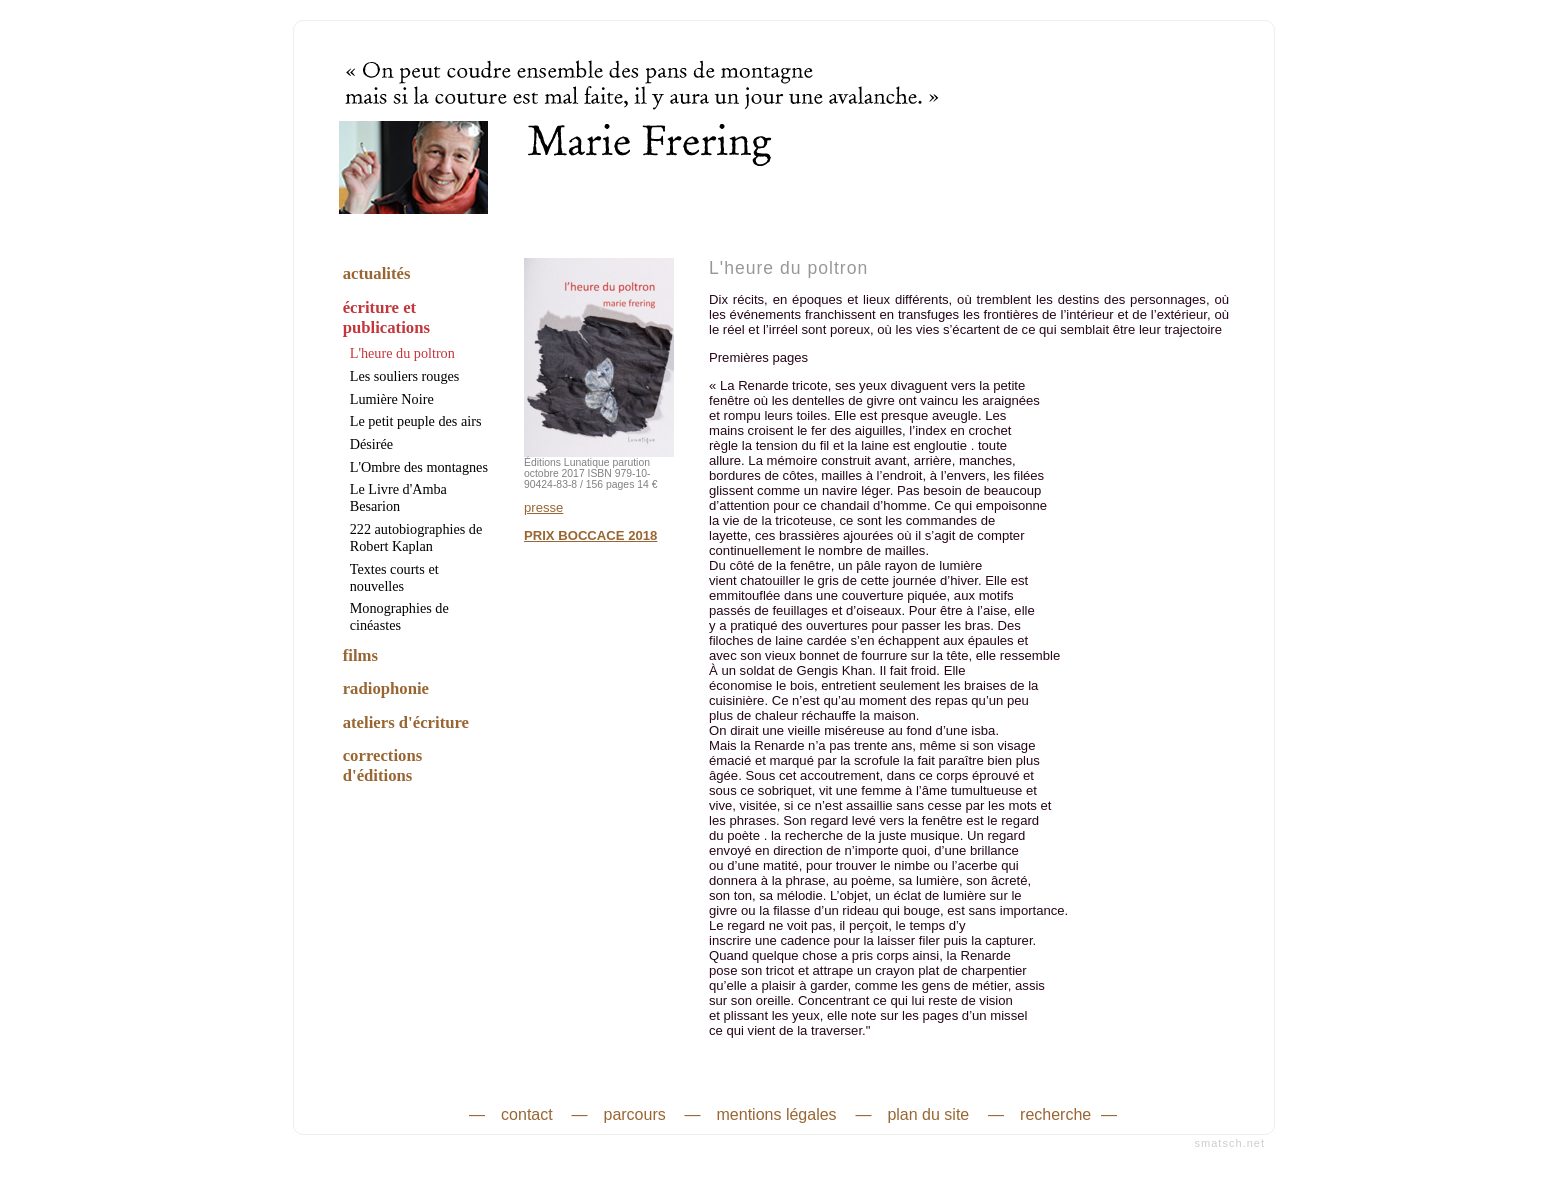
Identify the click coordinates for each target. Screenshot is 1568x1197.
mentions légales (777, 1114)
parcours (634, 1114)
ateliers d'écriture (406, 722)
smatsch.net (1230, 1143)
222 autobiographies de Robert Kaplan (416, 537)
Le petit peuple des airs (416, 421)
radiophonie (386, 688)
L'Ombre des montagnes (419, 467)
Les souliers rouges (405, 376)
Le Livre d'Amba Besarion (398, 497)
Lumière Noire (392, 399)
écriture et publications (386, 317)
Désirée (371, 444)
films (360, 655)
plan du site (928, 1114)
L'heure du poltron (402, 353)
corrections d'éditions (382, 765)
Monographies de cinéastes (399, 616)
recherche (1055, 1114)
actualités (377, 273)
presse (543, 507)
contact (527, 1114)
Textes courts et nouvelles (394, 577)
